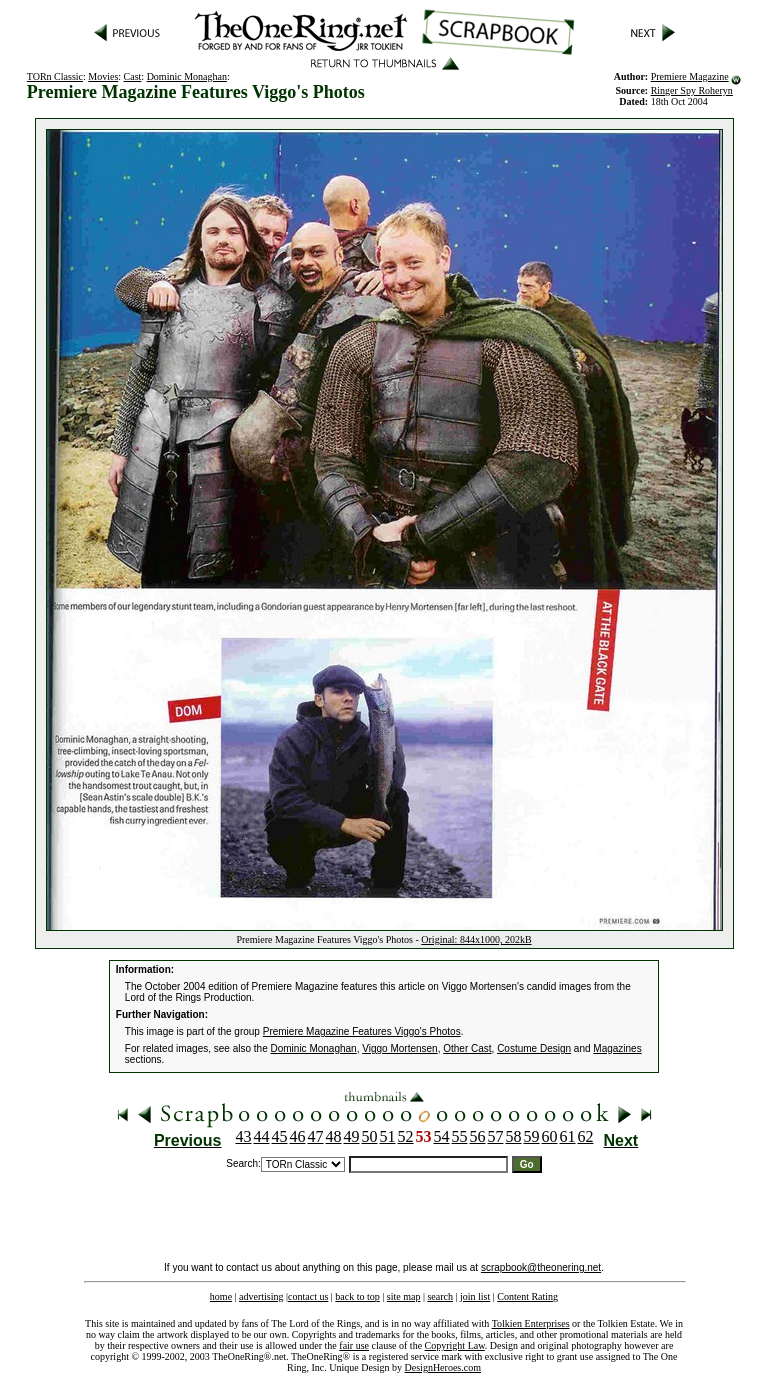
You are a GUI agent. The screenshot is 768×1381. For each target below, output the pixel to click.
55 (460, 1136)
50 (370, 1136)
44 (262, 1136)
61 (568, 1136)
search (440, 1296)
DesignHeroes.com (443, 1367)
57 (496, 1136)
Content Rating (527, 1296)
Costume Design (534, 1048)
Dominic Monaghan (187, 76)
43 (244, 1136)
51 (388, 1136)
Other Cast (467, 1048)
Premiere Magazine (690, 76)
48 (334, 1136)
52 (406, 1136)
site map (404, 1296)
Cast (133, 76)
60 (550, 1136)
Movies (103, 76)
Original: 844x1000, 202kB (476, 939)
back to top (357, 1296)
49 (352, 1136)
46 (298, 1136)
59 (532, 1136)
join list (475, 1296)
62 (586, 1136)
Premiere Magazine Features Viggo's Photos (362, 1031)
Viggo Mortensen (399, 1048)
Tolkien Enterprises (531, 1323)
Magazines (617, 1048)
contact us (308, 1296)
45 (280, 1136)
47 (316, 1136)
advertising (261, 1296)
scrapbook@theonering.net (541, 1267)
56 (478, 1136)
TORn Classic (55, 76)
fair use (354, 1345)
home (221, 1296)
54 (442, 1136)
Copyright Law (455, 1345)
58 (514, 1136)
